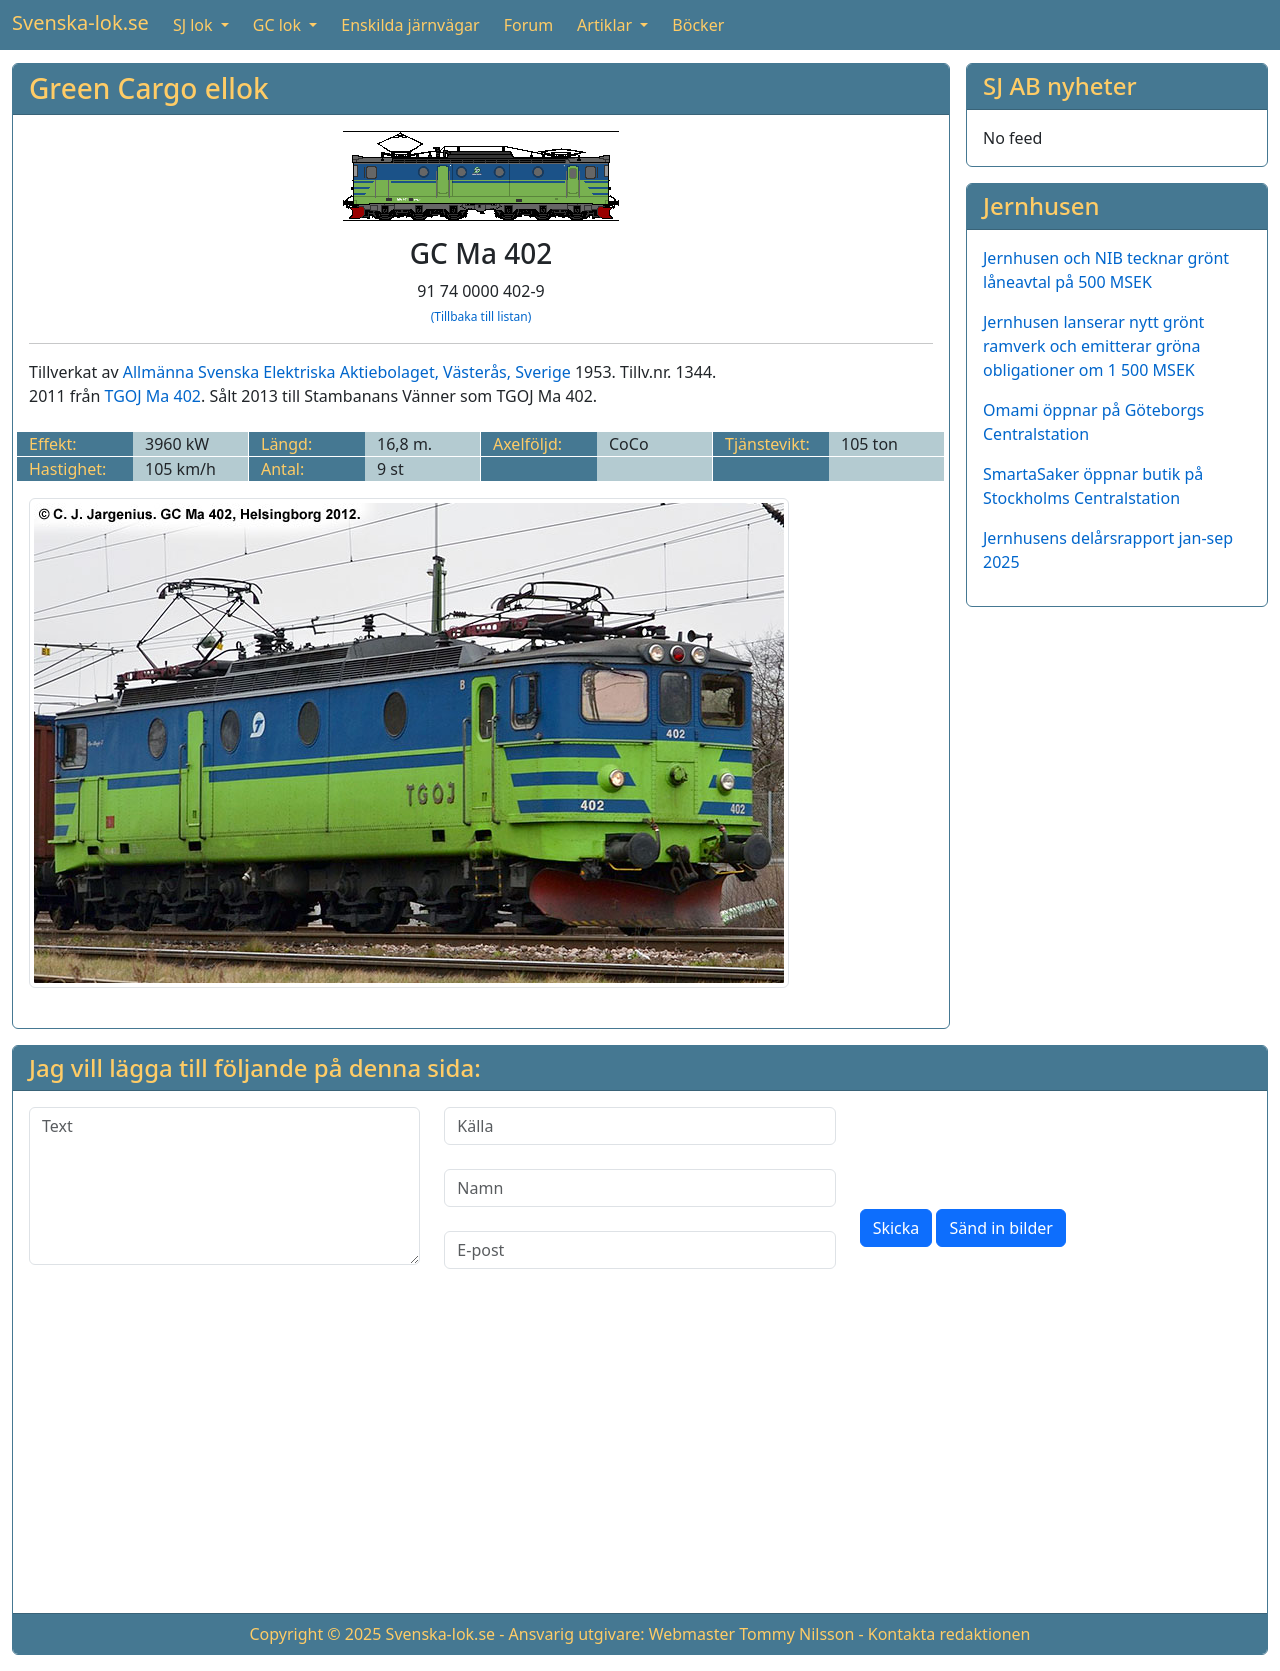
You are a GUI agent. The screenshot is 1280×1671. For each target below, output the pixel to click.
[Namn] (639, 1188)
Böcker (698, 25)
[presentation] (1012, 1146)
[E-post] (639, 1250)
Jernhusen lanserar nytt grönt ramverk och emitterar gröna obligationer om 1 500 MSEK (1093, 346)
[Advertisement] (640, 1457)
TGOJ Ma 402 (153, 396)
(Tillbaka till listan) (481, 316)
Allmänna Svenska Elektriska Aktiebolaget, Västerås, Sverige (347, 372)
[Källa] (639, 1126)
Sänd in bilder (1000, 1228)
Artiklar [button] (606, 25)
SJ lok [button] (195, 25)
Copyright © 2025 (315, 1634)
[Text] (224, 1186)
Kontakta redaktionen (949, 1634)
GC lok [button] (279, 25)
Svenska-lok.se (80, 22)
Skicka (896, 1228)
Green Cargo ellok (149, 88)
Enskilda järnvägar (410, 25)
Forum (528, 25)
